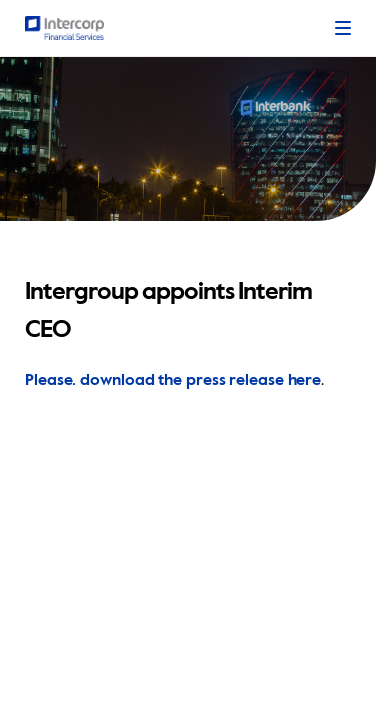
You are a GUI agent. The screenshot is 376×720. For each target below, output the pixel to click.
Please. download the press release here (173, 381)
